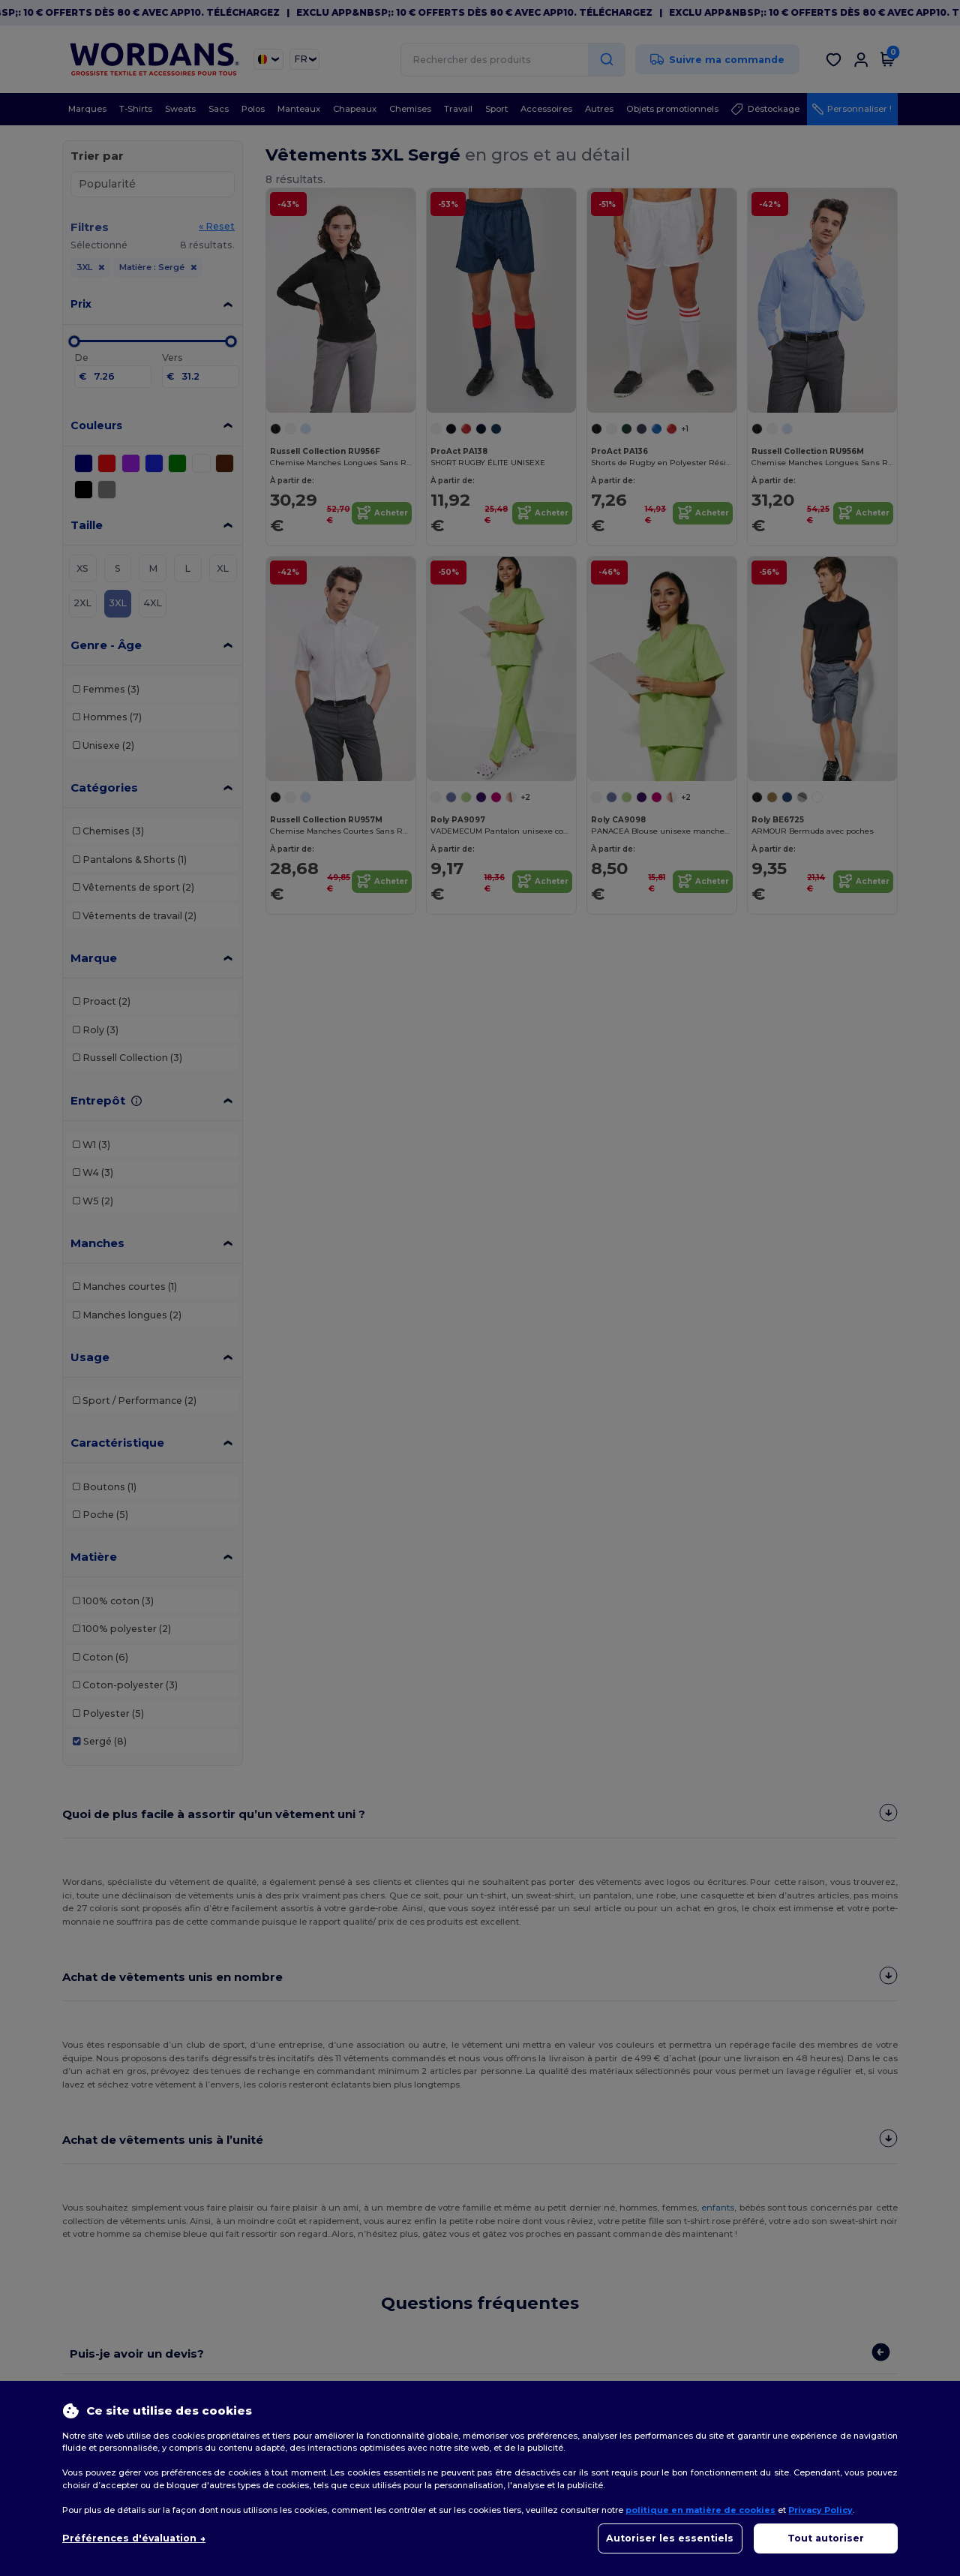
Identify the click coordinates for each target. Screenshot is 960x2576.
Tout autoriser (826, 2538)
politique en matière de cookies (701, 2510)
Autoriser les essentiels (670, 2538)
